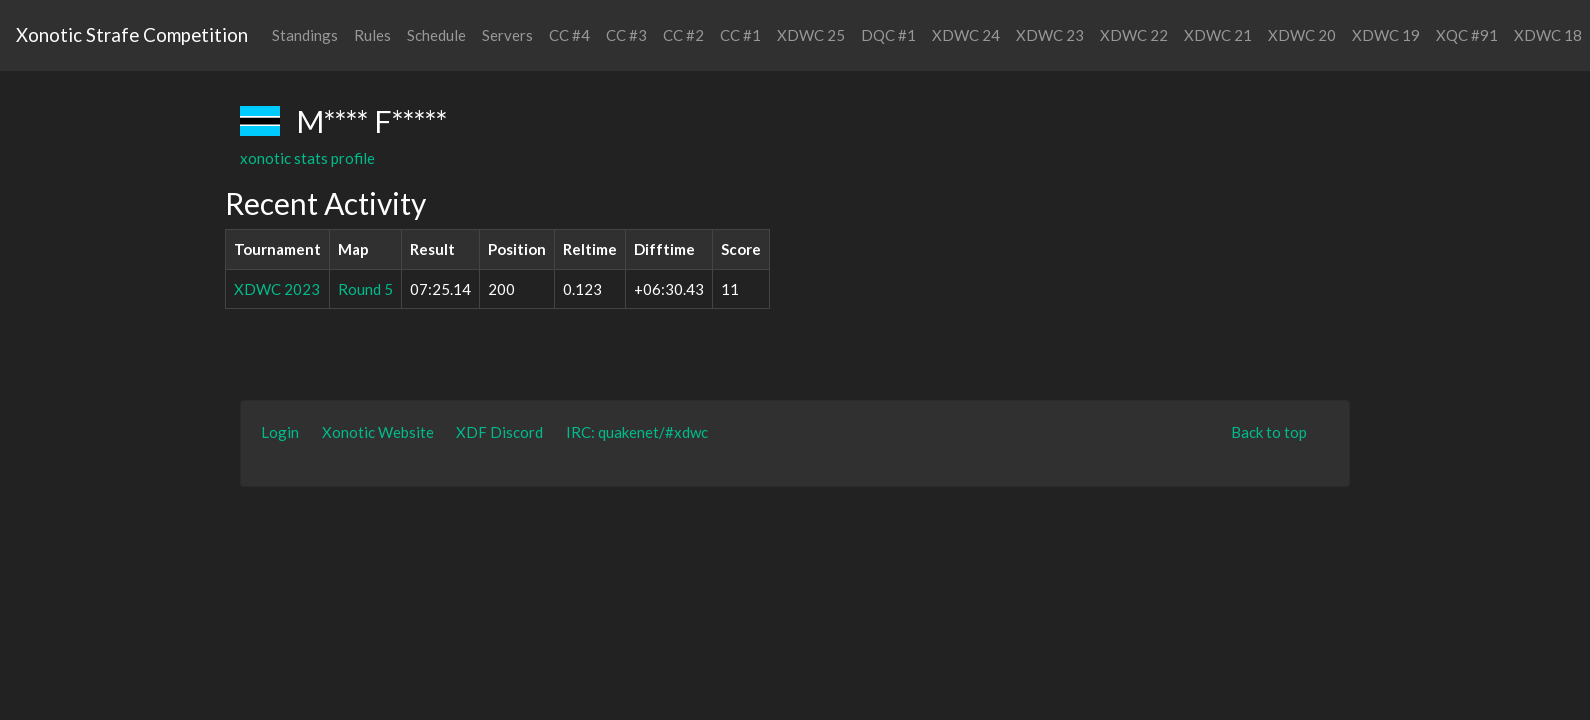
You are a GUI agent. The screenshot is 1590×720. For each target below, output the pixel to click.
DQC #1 (888, 35)
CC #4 (569, 35)
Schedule (436, 35)
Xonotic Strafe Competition (132, 34)
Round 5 (365, 289)
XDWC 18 (1548, 35)
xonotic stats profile (307, 158)
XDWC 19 (1386, 35)
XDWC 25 (811, 35)
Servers (507, 35)
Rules (372, 35)
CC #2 (683, 35)
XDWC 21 (1218, 35)
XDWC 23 (1050, 35)
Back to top (1269, 432)
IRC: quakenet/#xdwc (637, 432)
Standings (305, 35)
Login (280, 432)
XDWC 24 (966, 35)
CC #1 (740, 35)
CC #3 (626, 35)
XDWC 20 (1302, 35)
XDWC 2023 (277, 289)
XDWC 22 (1134, 35)
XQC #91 (1467, 35)
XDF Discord (499, 432)
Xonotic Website (378, 432)
